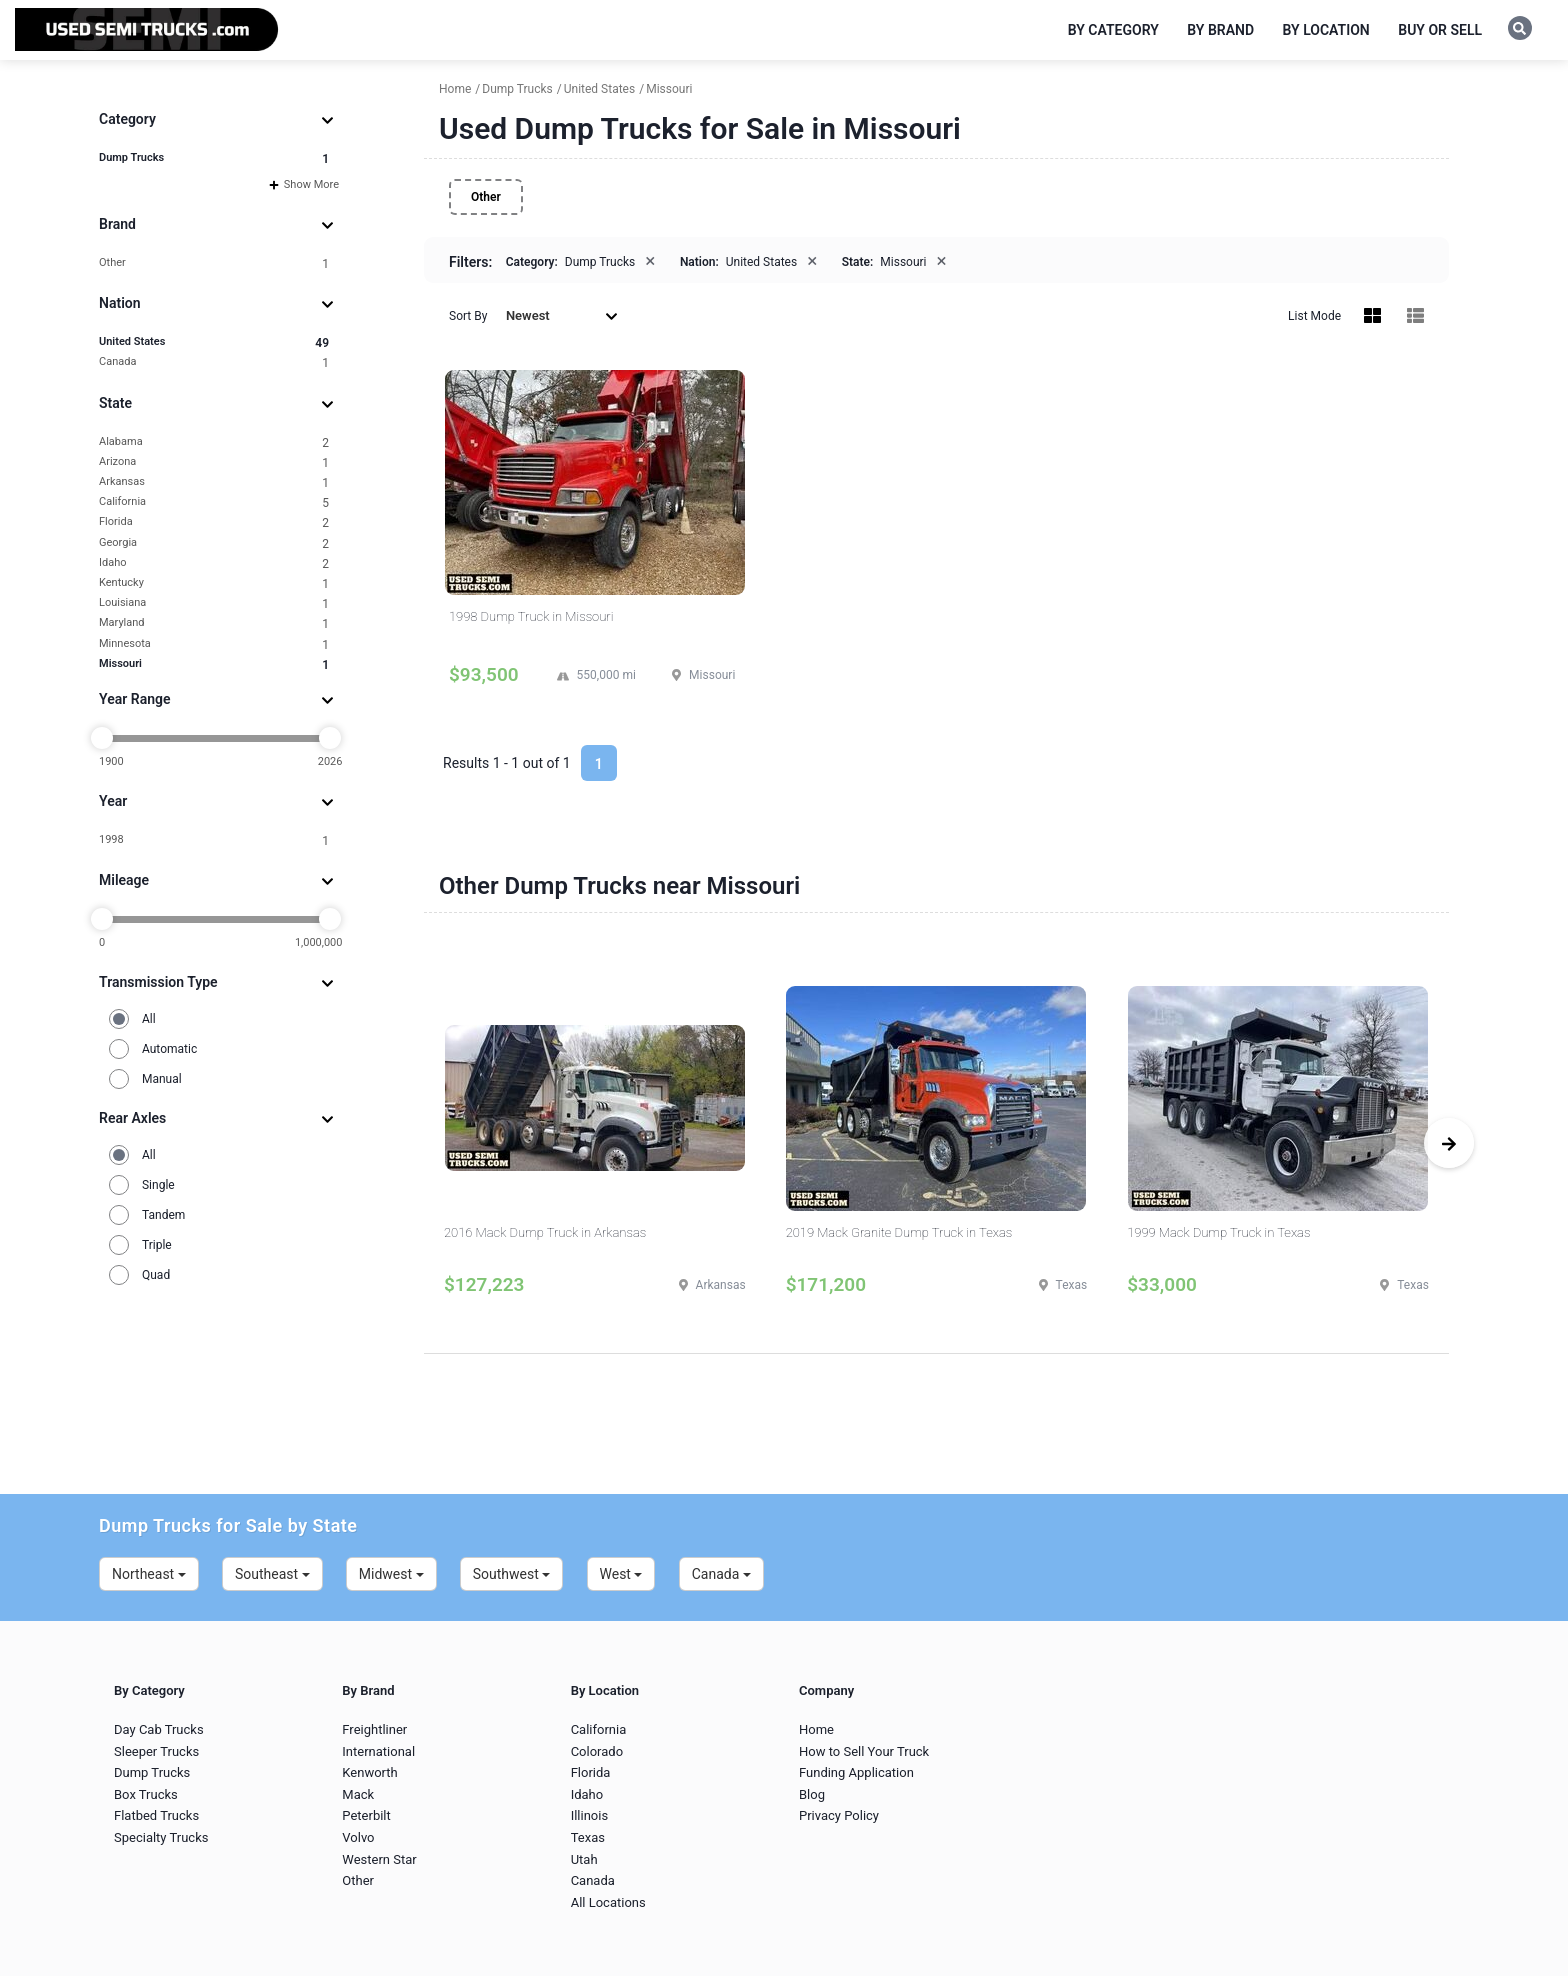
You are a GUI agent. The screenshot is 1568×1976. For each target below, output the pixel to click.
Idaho (214, 563)
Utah (584, 1859)
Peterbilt (366, 1815)
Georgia (214, 543)
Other (214, 263)
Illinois (589, 1815)
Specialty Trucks (161, 1837)
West (621, 1574)
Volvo (358, 1837)
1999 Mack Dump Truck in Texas (1218, 1232)
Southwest (512, 1574)
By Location (1326, 30)
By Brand (1220, 30)
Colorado (597, 1751)
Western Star (379, 1859)
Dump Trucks (214, 158)
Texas (588, 1837)
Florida (214, 522)
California (214, 502)
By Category (1113, 30)
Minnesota (214, 644)
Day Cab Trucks (159, 1729)
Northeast (149, 1574)
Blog (812, 1794)
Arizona (214, 462)
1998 (214, 840)
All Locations (608, 1902)
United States (214, 342)
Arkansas (214, 482)
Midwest (391, 1574)
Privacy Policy (839, 1815)
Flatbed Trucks (156, 1815)
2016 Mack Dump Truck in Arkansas (545, 1232)
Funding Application (856, 1772)
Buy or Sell (1440, 30)
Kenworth (369, 1772)
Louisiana (214, 603)
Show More (304, 184)
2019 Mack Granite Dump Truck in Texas (899, 1232)
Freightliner (374, 1729)
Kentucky (214, 583)
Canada (214, 362)
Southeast (272, 1574)
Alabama (214, 442)
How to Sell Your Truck (864, 1751)
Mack (358, 1794)
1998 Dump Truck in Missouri (531, 616)
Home (816, 1729)
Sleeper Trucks (156, 1751)
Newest (562, 315)
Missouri (214, 664)
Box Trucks (146, 1794)
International (378, 1751)
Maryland (214, 623)
